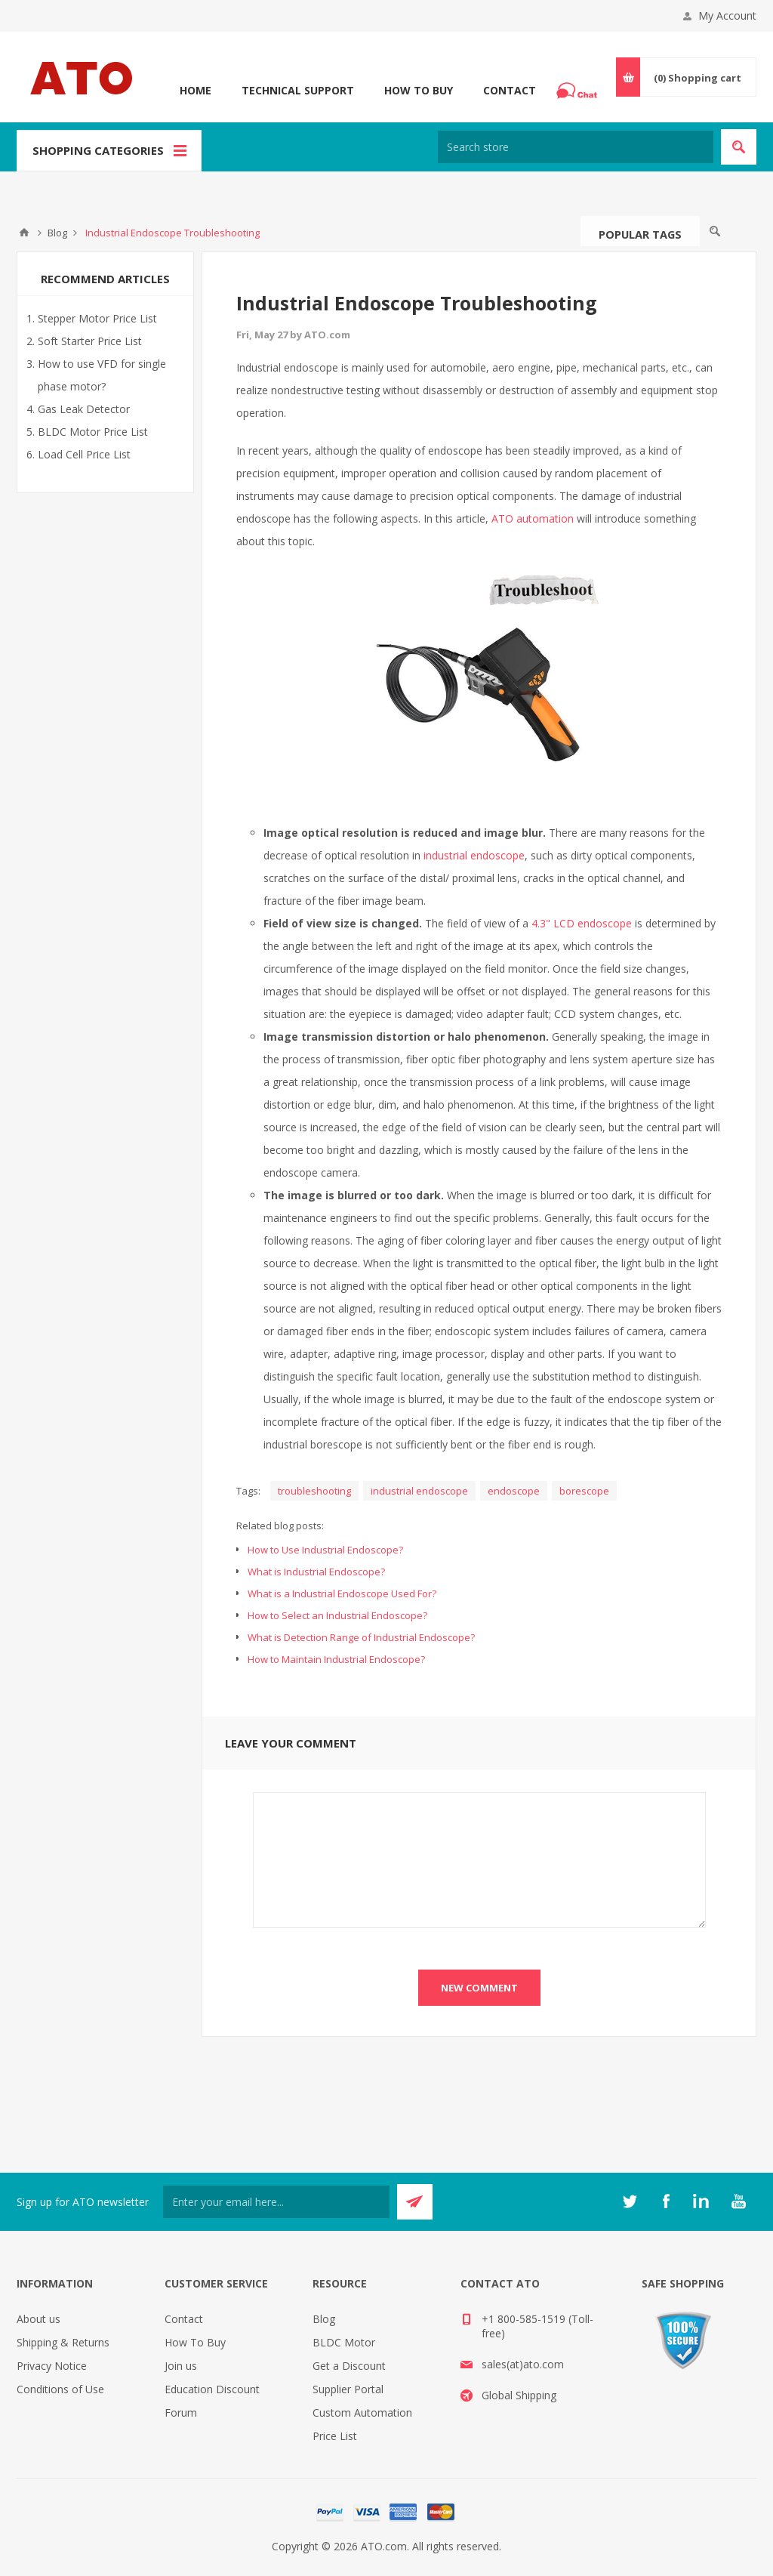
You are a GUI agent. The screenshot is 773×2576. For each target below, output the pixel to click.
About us (38, 2319)
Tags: (248, 1491)
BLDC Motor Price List (93, 431)
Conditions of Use (60, 2389)
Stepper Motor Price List (97, 318)
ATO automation (532, 518)
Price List (335, 2436)
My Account (727, 15)
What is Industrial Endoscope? (316, 1571)
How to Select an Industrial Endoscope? (337, 1615)
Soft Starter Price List (90, 341)
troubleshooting (314, 1491)
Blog (324, 2319)
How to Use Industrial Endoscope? (325, 1549)
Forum (181, 2412)
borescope (584, 1491)
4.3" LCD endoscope (581, 923)
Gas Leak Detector (84, 409)
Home (195, 90)
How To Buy (418, 90)
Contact (509, 90)
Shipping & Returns (63, 2342)
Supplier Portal (348, 2389)
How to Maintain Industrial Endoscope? (336, 1659)
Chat (579, 86)
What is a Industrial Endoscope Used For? (342, 1593)
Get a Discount (349, 2366)
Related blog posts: (280, 1525)
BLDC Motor (344, 2342)
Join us (181, 2366)
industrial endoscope (474, 855)
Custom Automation (362, 2412)
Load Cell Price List (84, 454)
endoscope (514, 1491)
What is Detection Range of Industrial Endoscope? (361, 1637)
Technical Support (298, 90)
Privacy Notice (52, 2366)
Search (715, 231)
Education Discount (212, 2389)
